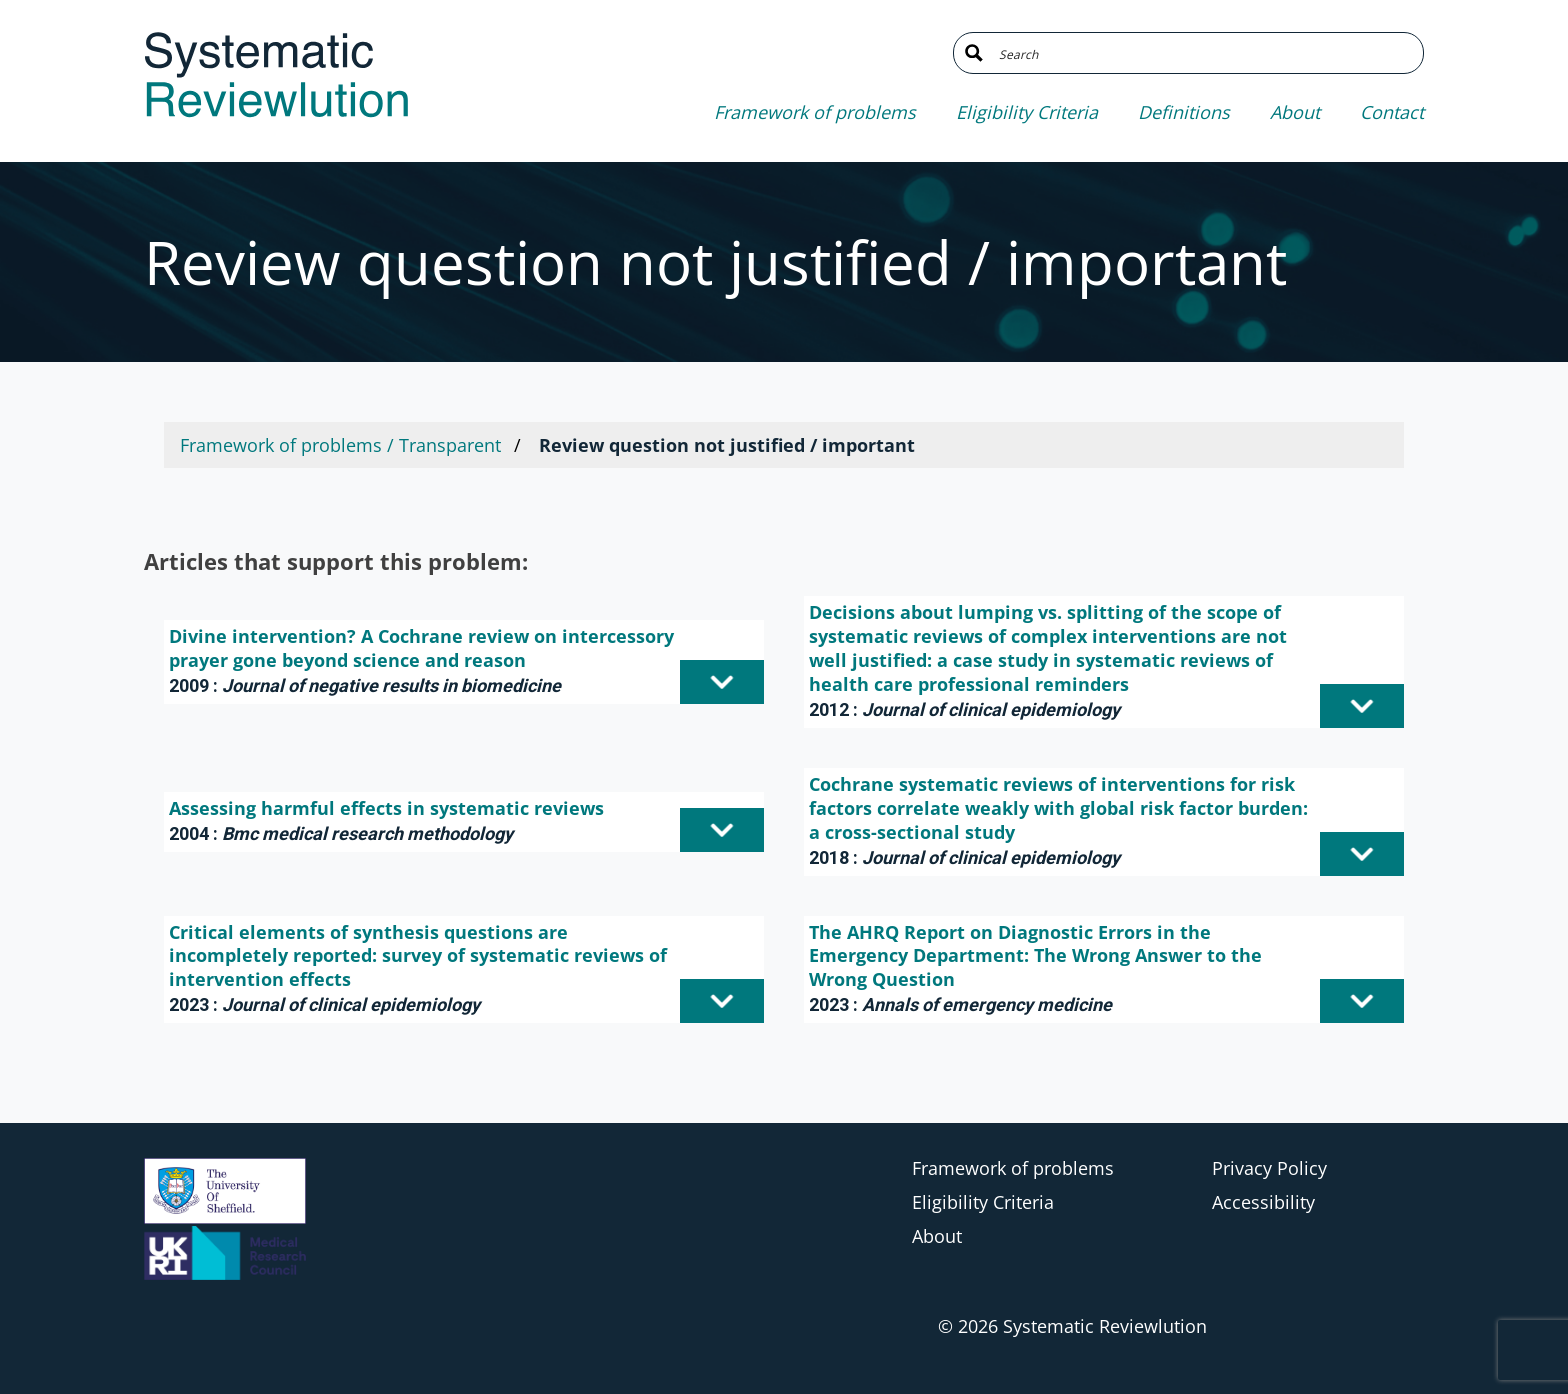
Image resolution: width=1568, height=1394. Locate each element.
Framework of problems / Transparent (340, 445)
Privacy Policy (1269, 1168)
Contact (1392, 112)
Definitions (1184, 112)
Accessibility (1263, 1202)
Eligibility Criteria (1027, 112)
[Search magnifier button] (974, 53)
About (1295, 112)
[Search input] (1203, 53)
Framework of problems (815, 112)
